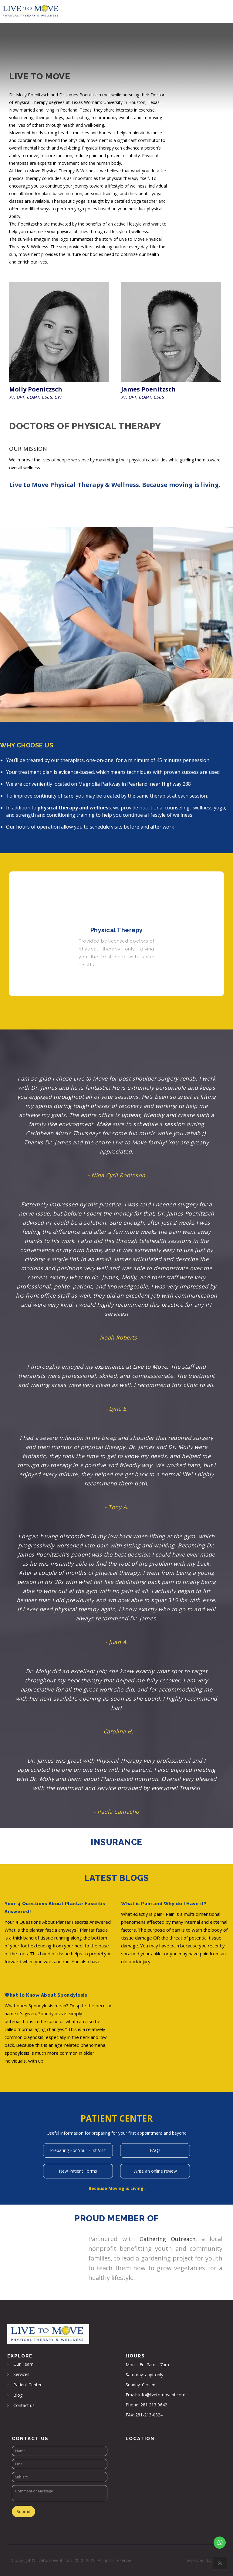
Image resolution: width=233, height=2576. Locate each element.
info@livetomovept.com (161, 2395)
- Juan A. (116, 1642)
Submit (23, 2511)
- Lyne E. (116, 1408)
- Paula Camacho (116, 1811)
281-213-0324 (149, 2415)
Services (21, 2374)
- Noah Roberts (116, 1337)
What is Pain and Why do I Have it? (163, 1903)
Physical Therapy (116, 930)
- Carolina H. (116, 1731)
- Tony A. (116, 1507)
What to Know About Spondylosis (46, 1995)
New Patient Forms (78, 2171)
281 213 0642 (153, 2405)
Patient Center (27, 2385)
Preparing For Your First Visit (78, 2150)
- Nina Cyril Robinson (116, 1175)
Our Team (23, 2364)
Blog (17, 2395)
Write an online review (155, 2171)
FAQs (155, 2150)
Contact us (24, 2405)
